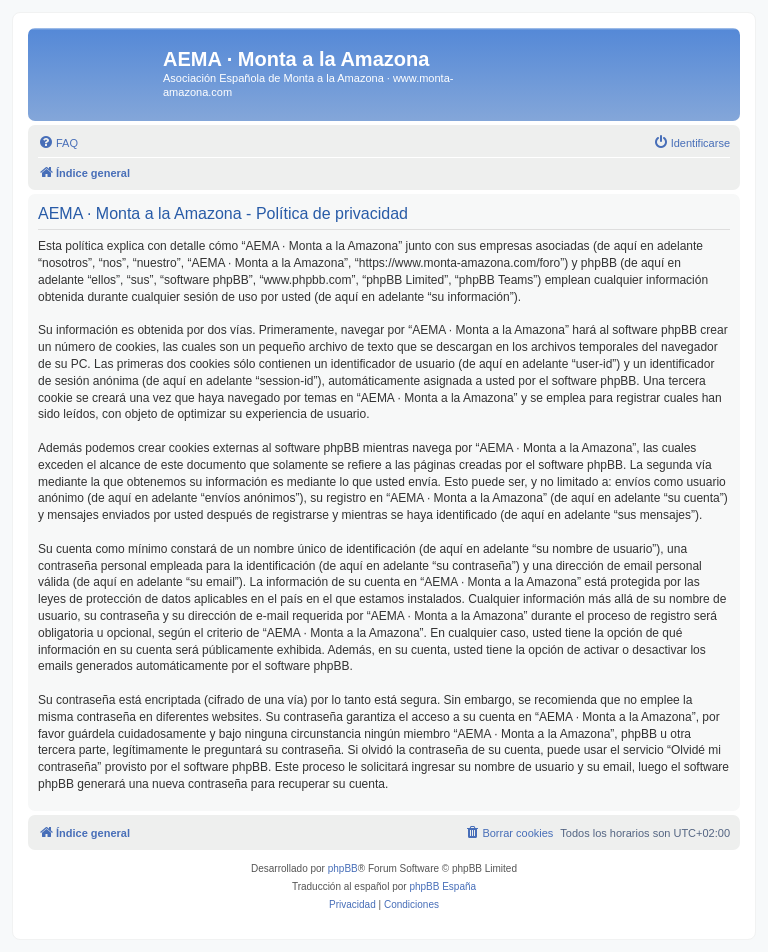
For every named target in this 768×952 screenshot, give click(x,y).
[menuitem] (58, 143)
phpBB (343, 868)
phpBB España (442, 886)
